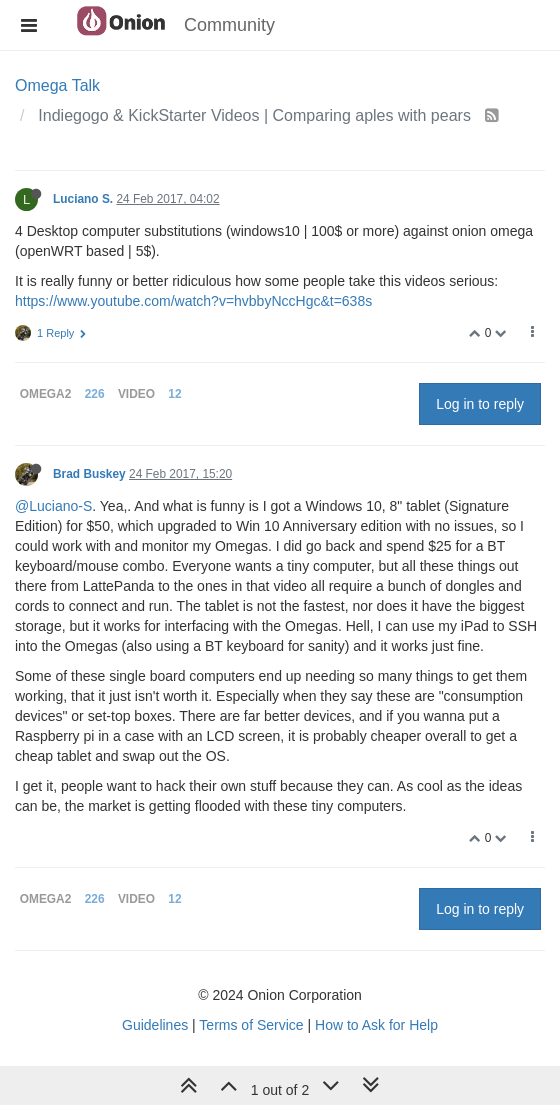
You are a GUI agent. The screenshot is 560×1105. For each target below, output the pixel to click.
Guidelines (155, 1025)
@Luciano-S (53, 506)
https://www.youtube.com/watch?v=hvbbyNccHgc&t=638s (193, 301)
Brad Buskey (89, 474)
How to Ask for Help (376, 1025)
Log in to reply (480, 404)
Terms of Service (251, 1025)
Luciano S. (83, 199)
